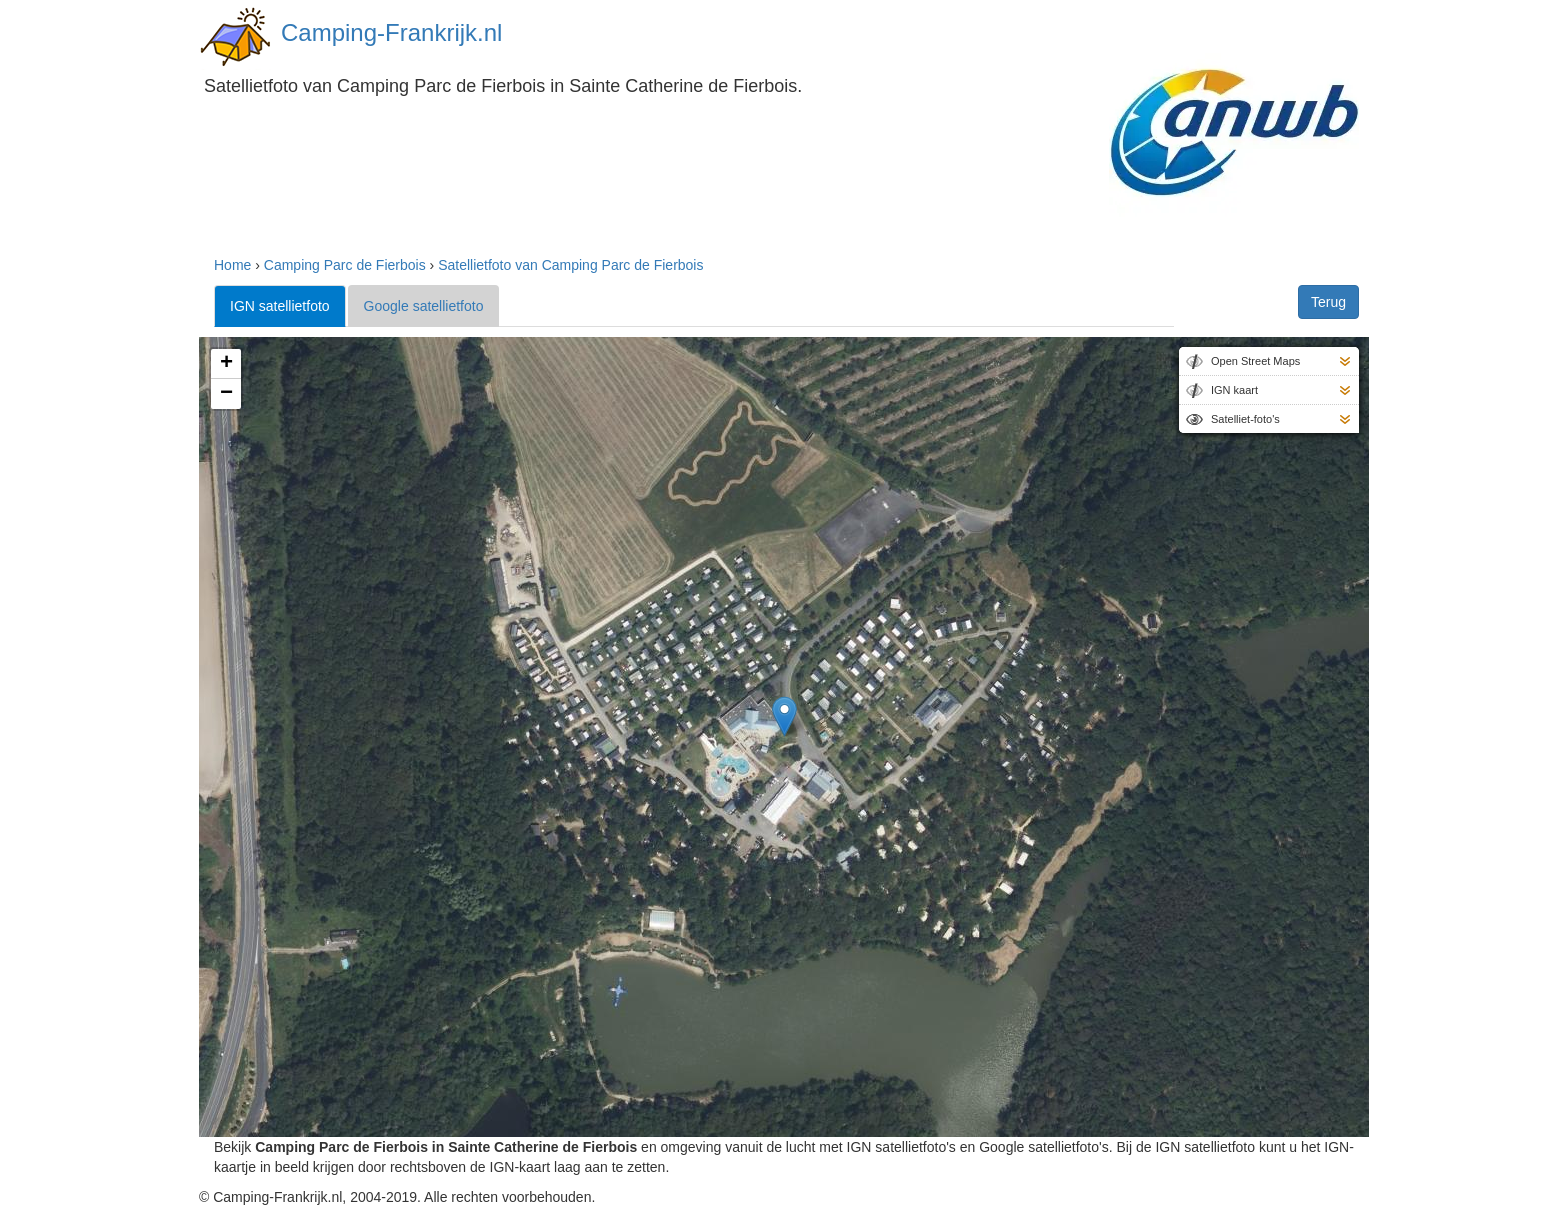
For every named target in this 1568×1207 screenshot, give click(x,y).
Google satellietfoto (424, 306)
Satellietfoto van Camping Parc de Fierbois (570, 265)
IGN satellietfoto (280, 306)
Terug (1328, 302)
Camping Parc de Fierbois (345, 265)
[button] (784, 716)
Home (232, 265)
